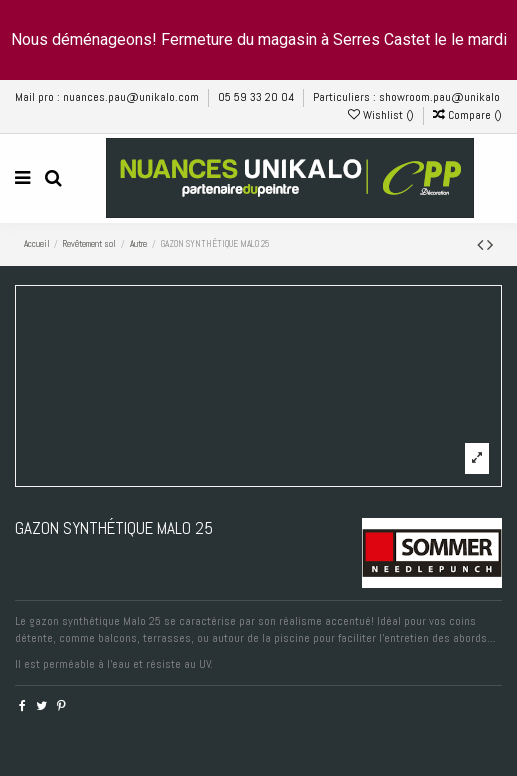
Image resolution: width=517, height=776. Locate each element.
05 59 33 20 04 (257, 97)
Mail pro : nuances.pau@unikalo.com (108, 97)
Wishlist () (382, 115)
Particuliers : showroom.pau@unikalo (406, 97)
